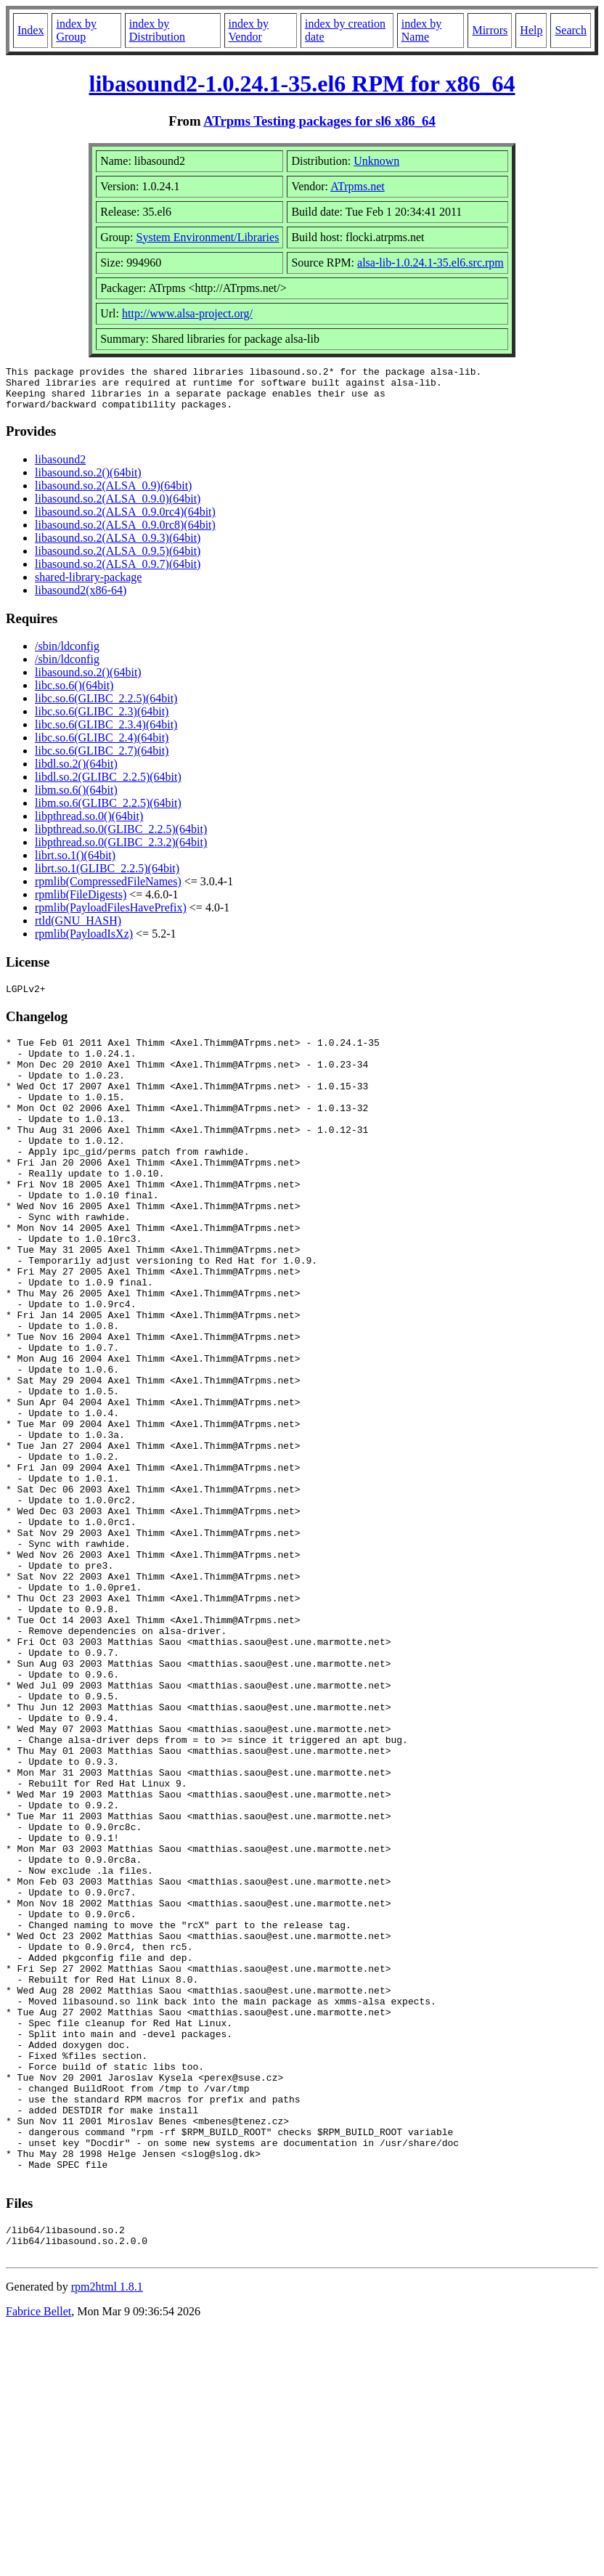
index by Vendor (249, 30)
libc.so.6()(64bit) (74, 694)
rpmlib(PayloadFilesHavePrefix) (111, 916)
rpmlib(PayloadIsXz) (84, 942)
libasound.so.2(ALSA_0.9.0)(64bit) (117, 507)
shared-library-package (88, 586)
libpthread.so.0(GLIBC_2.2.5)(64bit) (121, 838)
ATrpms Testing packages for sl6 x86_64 (319, 121)
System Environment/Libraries (207, 237)
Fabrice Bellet (38, 2557)
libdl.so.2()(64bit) (76, 772)
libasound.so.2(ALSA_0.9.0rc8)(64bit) (125, 533)
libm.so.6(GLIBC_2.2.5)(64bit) (108, 811)
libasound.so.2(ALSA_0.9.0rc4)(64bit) (125, 520)
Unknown (376, 161)
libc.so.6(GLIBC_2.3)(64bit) (101, 720)
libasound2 (60, 468)
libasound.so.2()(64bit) (88, 481)
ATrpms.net (357, 186)
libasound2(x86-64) (80, 599)
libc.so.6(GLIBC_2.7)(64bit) (101, 759)
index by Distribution (157, 30)
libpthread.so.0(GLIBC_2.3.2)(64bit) (121, 851)
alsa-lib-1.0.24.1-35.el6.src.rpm (430, 262)
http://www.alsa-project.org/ (187, 313)
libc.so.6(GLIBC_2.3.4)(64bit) (106, 733)
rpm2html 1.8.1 (107, 2533)
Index (30, 30)
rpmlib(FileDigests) (80, 903)
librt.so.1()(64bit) (75, 864)
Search (571, 30)
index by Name (421, 30)
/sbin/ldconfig (67, 655)
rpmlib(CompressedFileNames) (108, 890)
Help (531, 30)
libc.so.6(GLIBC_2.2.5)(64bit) (106, 707)
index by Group (76, 30)
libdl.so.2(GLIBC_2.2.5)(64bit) (108, 785)
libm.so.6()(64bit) (76, 798)
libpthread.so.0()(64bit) (89, 824)
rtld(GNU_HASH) (78, 929)
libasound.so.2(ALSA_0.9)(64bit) (113, 494)
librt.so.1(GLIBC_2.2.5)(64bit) (107, 877)
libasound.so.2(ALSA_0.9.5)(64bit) (117, 559)
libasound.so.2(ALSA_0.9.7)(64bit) (117, 572)
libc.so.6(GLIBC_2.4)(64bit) (101, 746)
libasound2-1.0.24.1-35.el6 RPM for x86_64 (302, 83)
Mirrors (489, 30)
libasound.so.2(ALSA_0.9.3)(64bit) (117, 546)
